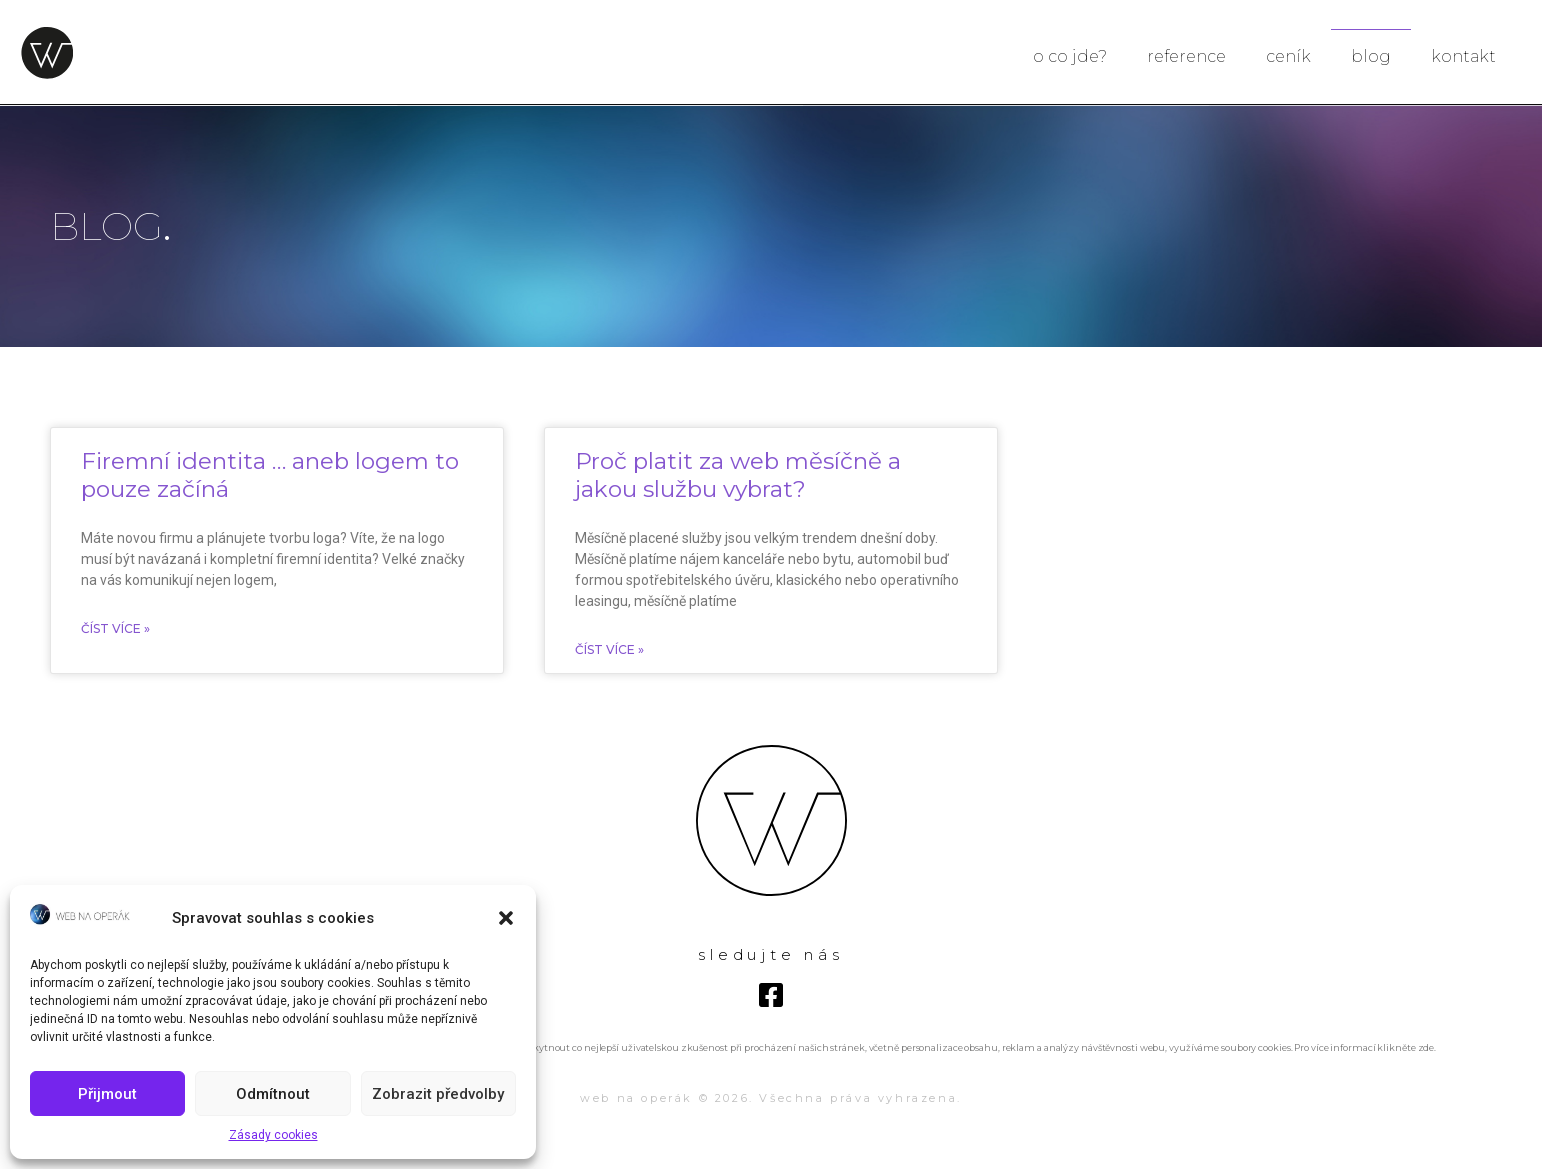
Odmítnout (273, 1094)
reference (1186, 56)
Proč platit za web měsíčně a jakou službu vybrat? (738, 475)
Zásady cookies (273, 1135)
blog (1371, 56)
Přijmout (107, 1094)
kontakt (1463, 56)
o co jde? (1070, 56)
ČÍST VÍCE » (115, 628)
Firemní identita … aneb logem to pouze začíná (270, 475)
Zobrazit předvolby (438, 1094)
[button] (506, 918)
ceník (1288, 56)
